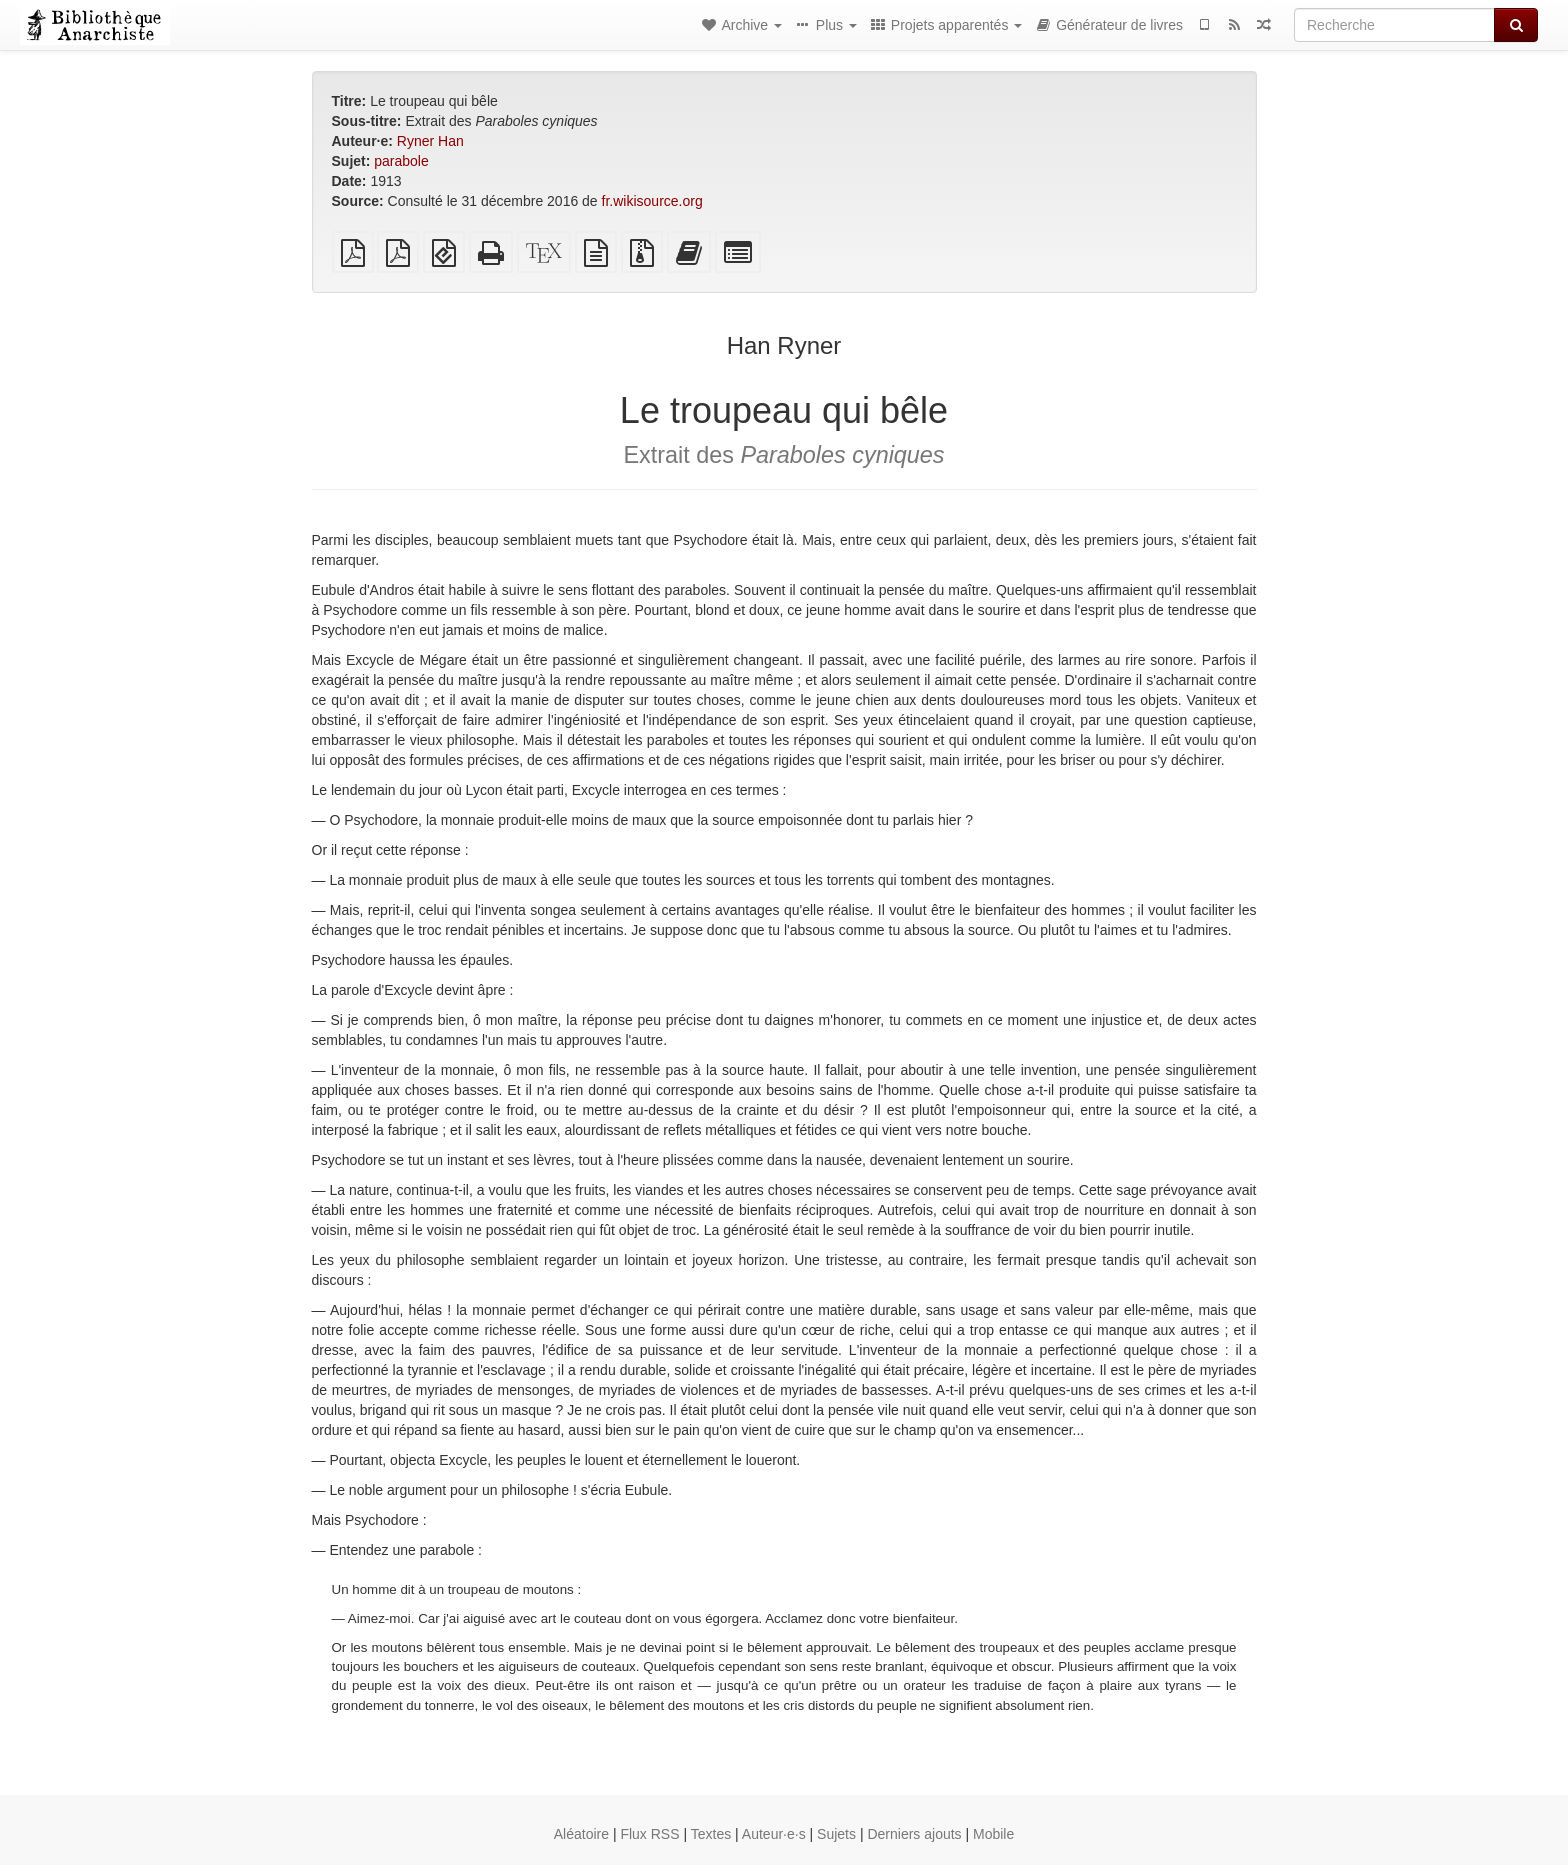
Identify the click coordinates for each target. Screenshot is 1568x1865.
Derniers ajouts (914, 1834)
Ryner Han (430, 141)
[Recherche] (1394, 25)
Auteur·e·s (774, 1834)
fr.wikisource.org (652, 201)
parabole (401, 161)
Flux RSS (649, 1834)
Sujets (836, 1834)
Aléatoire (581, 1834)
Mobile (993, 1834)
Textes (711, 1834)
